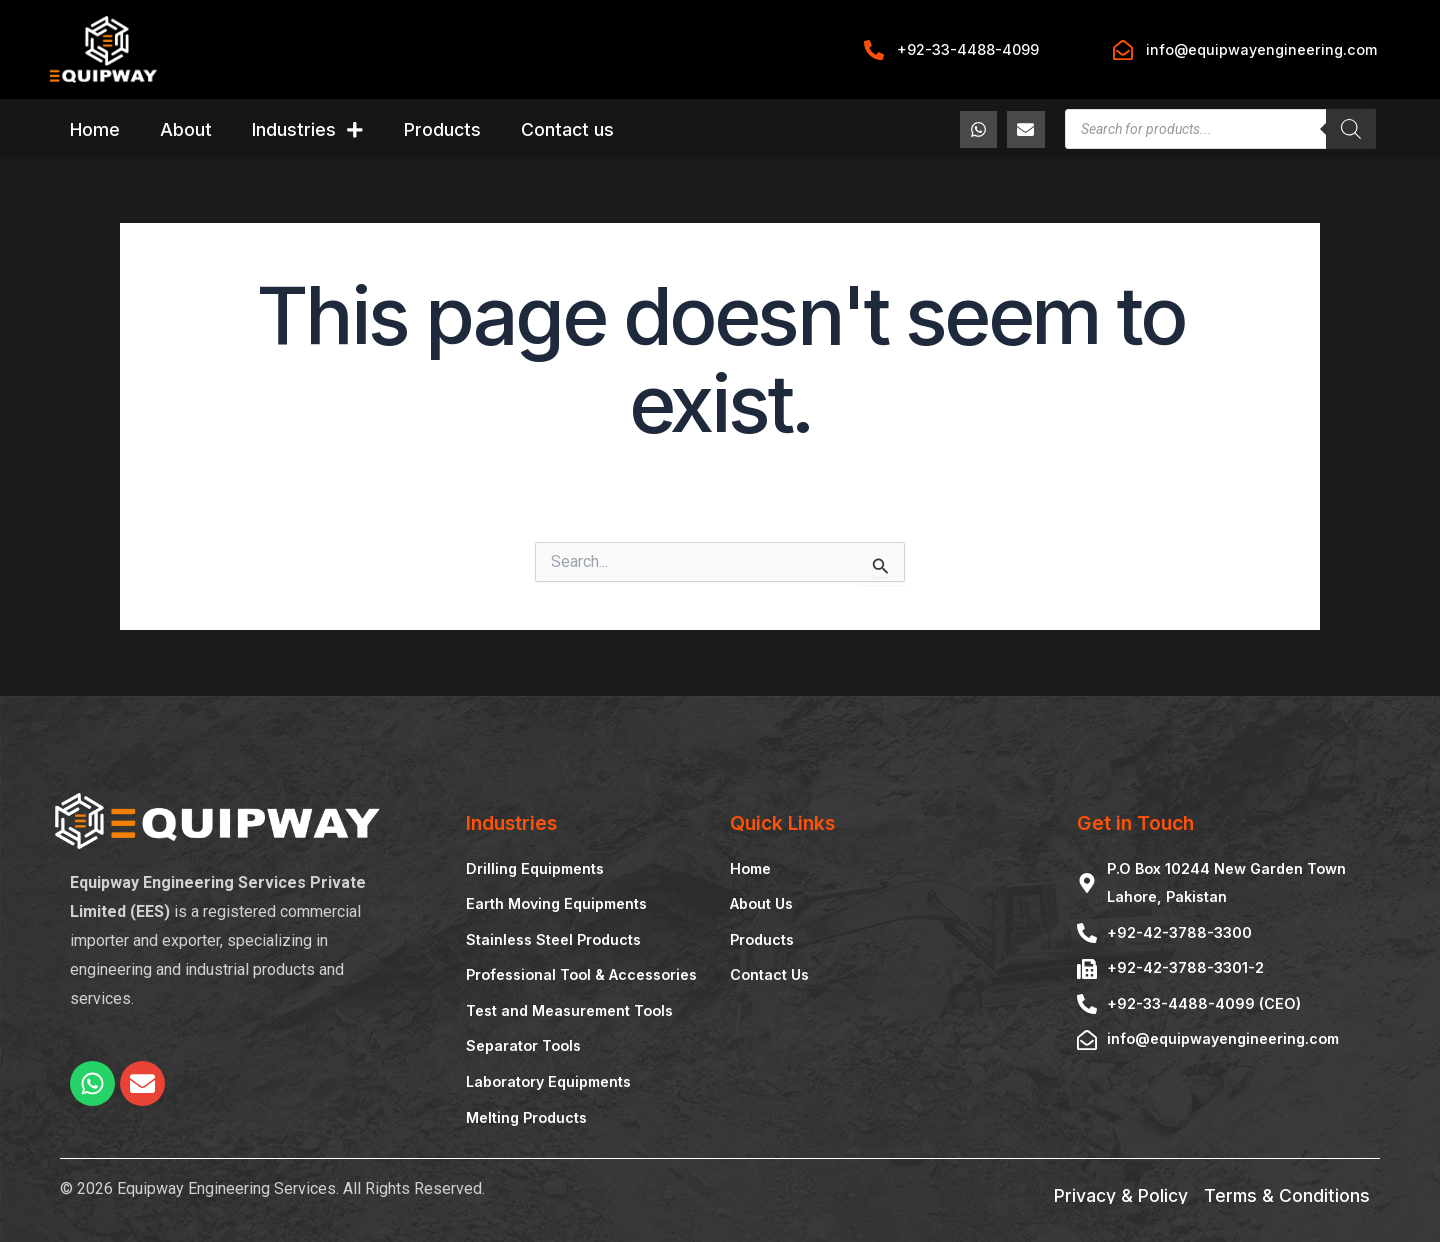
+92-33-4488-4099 (968, 49)
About (186, 129)
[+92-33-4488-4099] (874, 50)
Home (95, 129)
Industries (308, 130)
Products (442, 129)
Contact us (567, 129)
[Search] (1351, 129)
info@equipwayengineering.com (1261, 49)
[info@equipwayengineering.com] (1123, 50)
